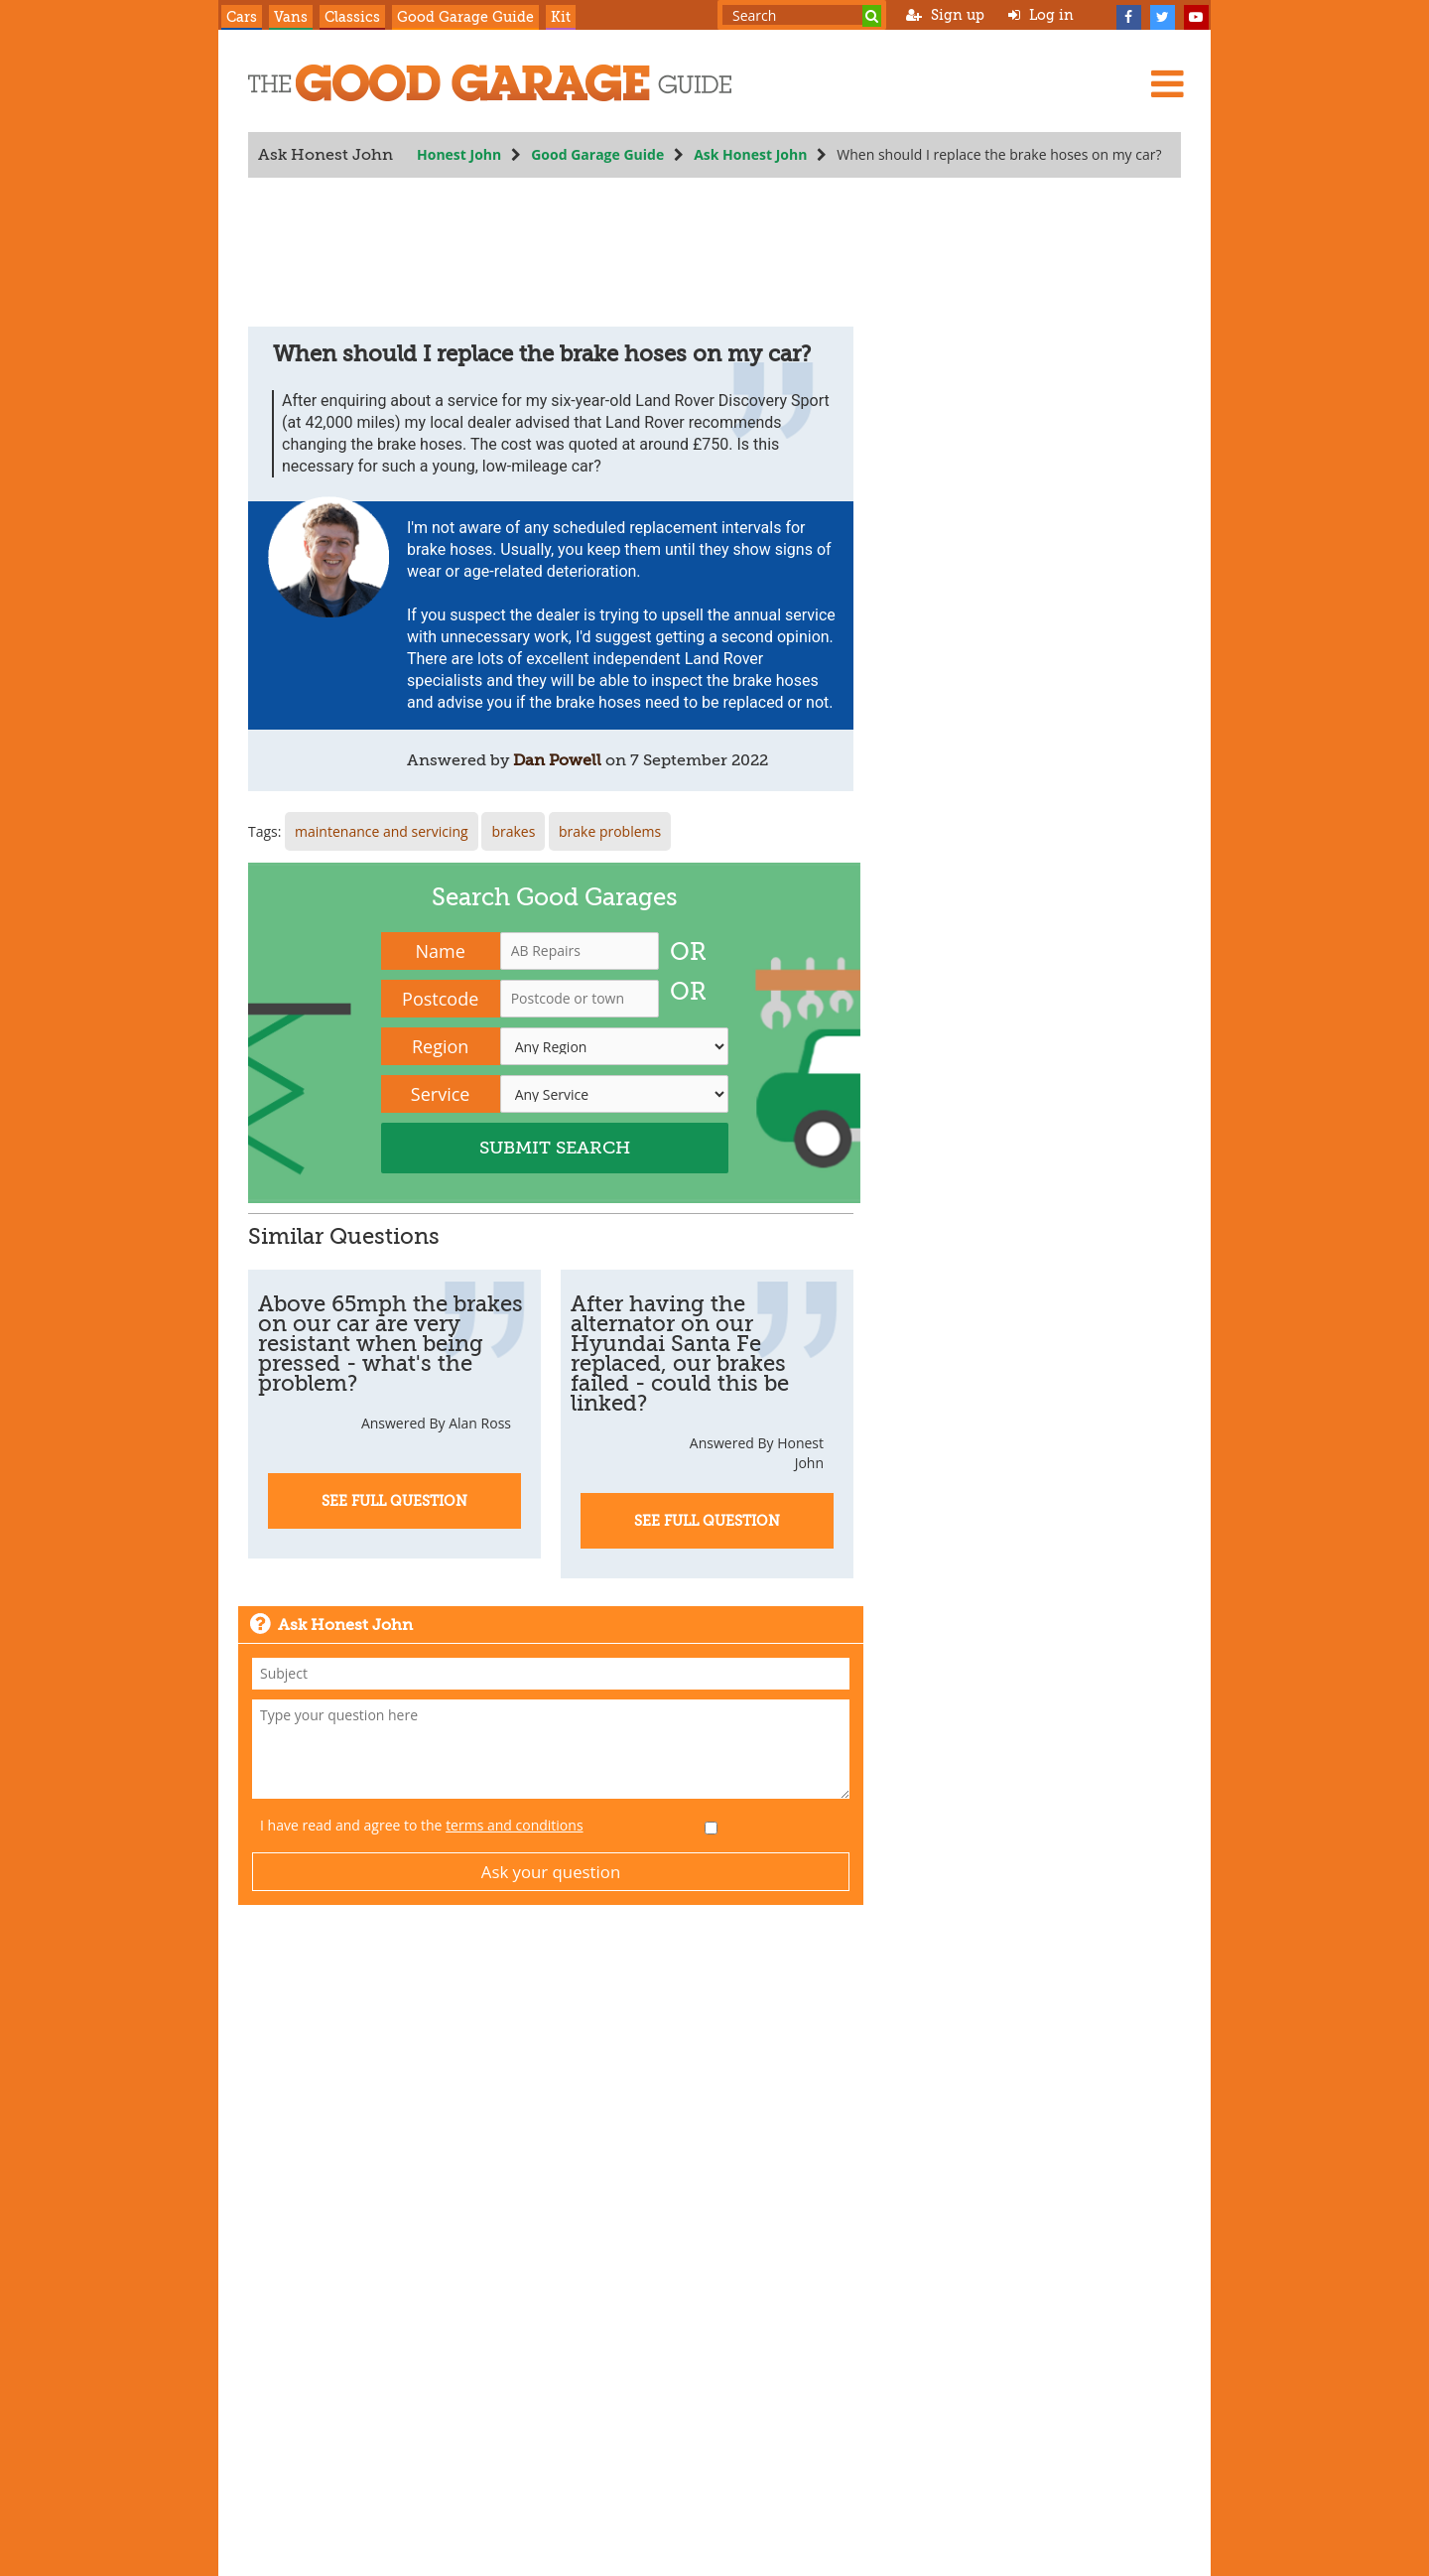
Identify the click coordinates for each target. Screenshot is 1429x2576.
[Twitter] (1162, 15)
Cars (241, 17)
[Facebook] (1128, 15)
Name (440, 951)
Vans (291, 17)
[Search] (871, 16)
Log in (1041, 15)
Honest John (459, 154)
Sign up (945, 15)
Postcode (440, 999)
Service (440, 1094)
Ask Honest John (750, 154)
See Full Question (394, 1501)
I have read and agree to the (422, 1825)
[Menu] (1167, 83)
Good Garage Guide (465, 17)
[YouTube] (1196, 15)
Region (440, 1046)
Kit (561, 17)
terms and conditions (514, 1825)
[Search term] (801, 15)
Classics (352, 17)
